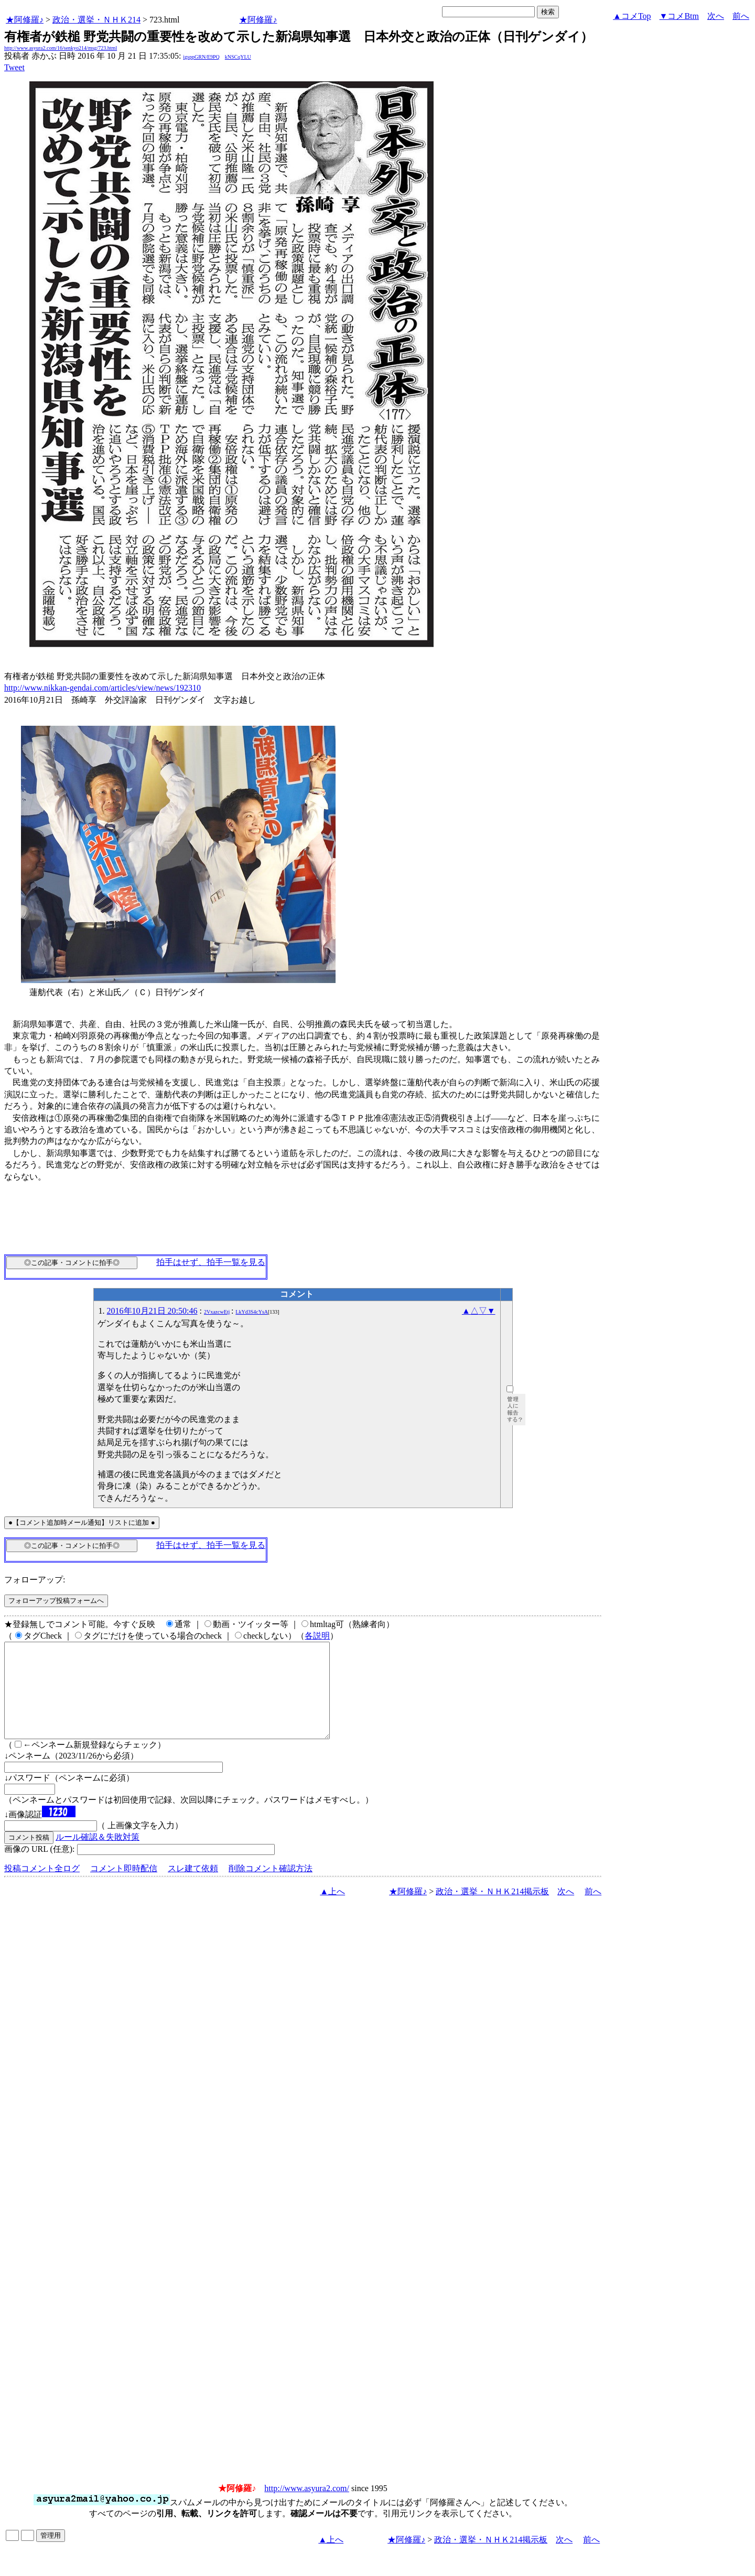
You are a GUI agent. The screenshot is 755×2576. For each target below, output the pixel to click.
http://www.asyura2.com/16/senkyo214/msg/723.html (60, 48)
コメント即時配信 (123, 1887)
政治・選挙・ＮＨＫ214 (96, 19)
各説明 (317, 1635)
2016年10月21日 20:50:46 (152, 1310)
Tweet (14, 67)
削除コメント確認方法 (270, 1887)
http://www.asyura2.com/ (306, 2507)
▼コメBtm (679, 16)
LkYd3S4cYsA (251, 1312)
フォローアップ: (34, 1579)
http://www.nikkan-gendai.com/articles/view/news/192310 (102, 687)
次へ (715, 16)
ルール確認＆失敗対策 (97, 1855)
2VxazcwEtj (217, 1312)
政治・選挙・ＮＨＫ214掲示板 (492, 1910)
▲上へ (332, 1910)
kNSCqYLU (238, 57)
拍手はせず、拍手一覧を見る (210, 1262)
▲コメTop (632, 16)
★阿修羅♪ (25, 19)
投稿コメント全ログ (42, 1887)
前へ (740, 16)
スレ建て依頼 (193, 1887)
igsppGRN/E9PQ (201, 57)
